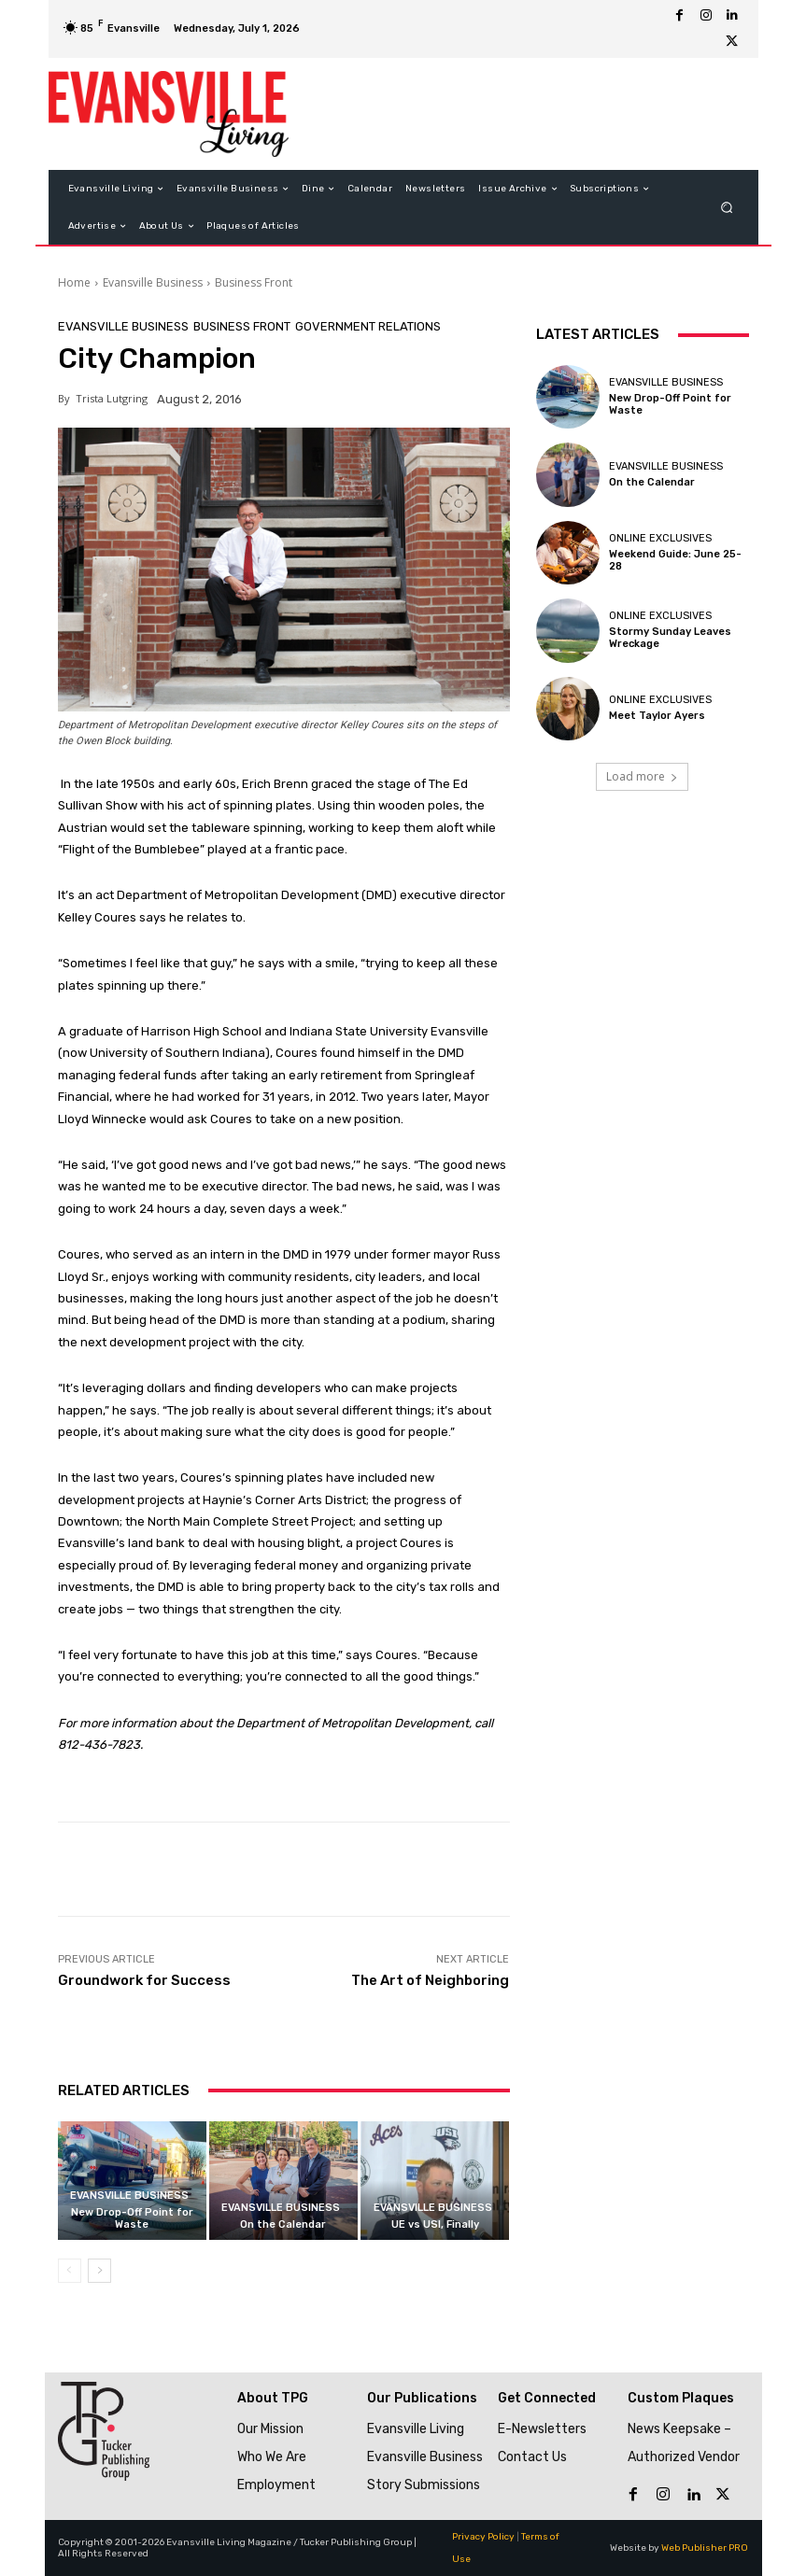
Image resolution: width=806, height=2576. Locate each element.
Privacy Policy (483, 2536)
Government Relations (368, 326)
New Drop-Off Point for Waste (132, 2218)
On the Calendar (283, 2224)
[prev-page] (69, 2271)
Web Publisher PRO (704, 2548)
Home (74, 282)
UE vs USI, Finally (435, 2224)
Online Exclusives (660, 538)
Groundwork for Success (144, 1980)
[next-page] (99, 2271)
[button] (726, 208)
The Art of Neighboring (430, 1980)
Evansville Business (153, 282)
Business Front (253, 282)
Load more (642, 776)
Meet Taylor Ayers (657, 716)
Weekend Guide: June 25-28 (675, 560)
